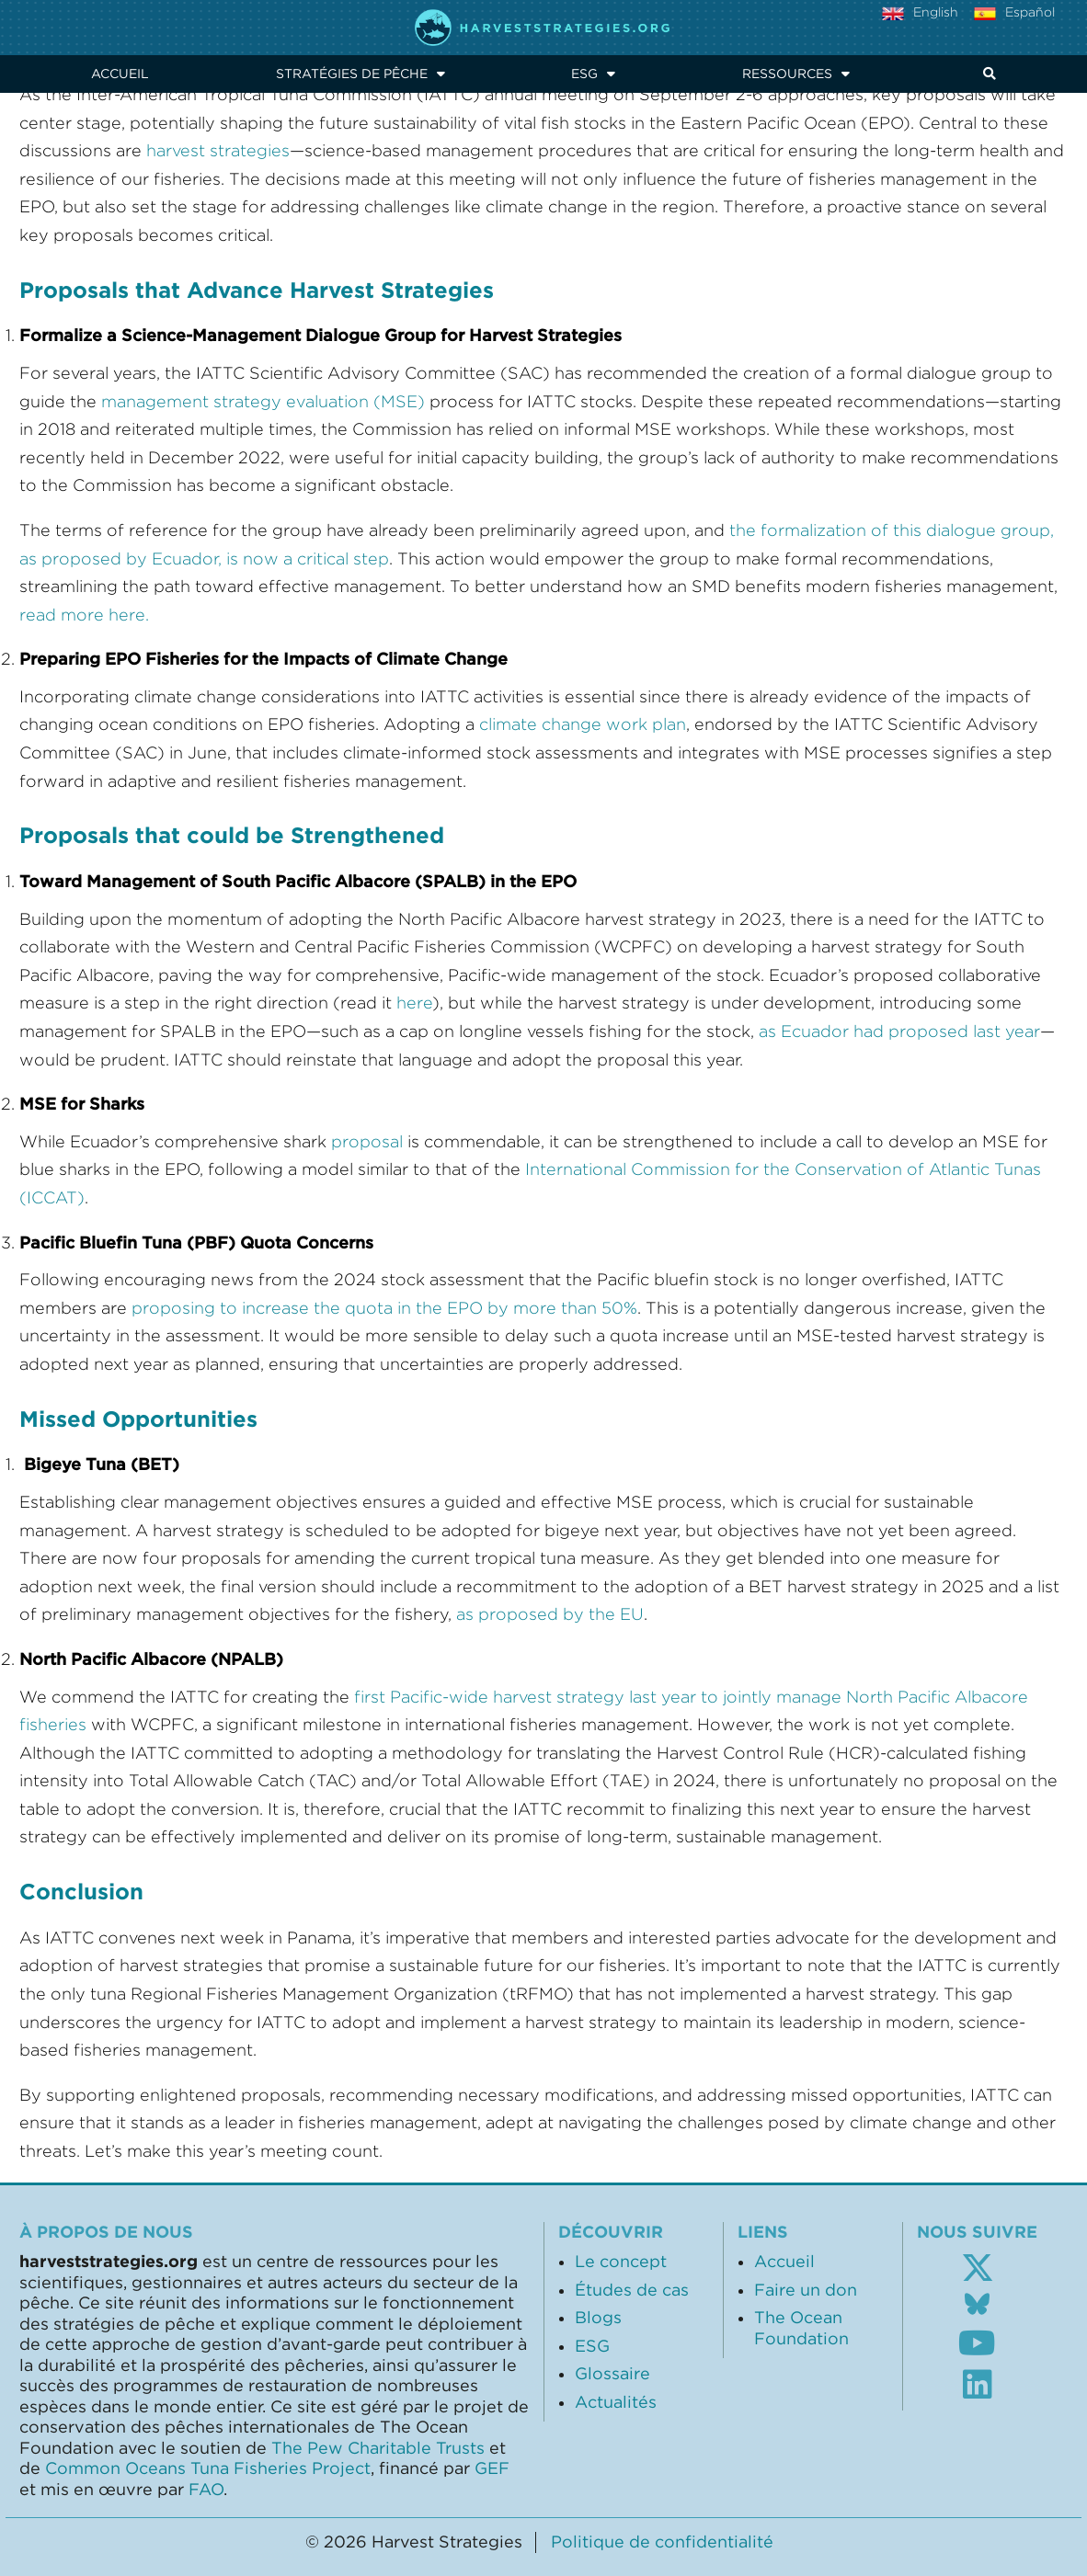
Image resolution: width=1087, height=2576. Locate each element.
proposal (369, 1142)
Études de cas (632, 2290)
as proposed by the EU (550, 1614)
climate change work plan (582, 724)
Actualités (616, 2402)
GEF (492, 2468)
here (414, 1003)
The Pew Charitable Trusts (378, 2448)
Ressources (796, 73)
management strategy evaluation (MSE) (263, 402)
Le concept (621, 2261)
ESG (593, 73)
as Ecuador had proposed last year (899, 1031)
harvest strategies (218, 151)
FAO (206, 2489)
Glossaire (612, 2374)
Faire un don (805, 2290)
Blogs (598, 2317)
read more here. (84, 615)
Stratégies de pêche (360, 73)
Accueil (120, 73)
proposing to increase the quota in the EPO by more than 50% (384, 1308)
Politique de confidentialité (662, 2542)
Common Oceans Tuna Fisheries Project (208, 2468)
